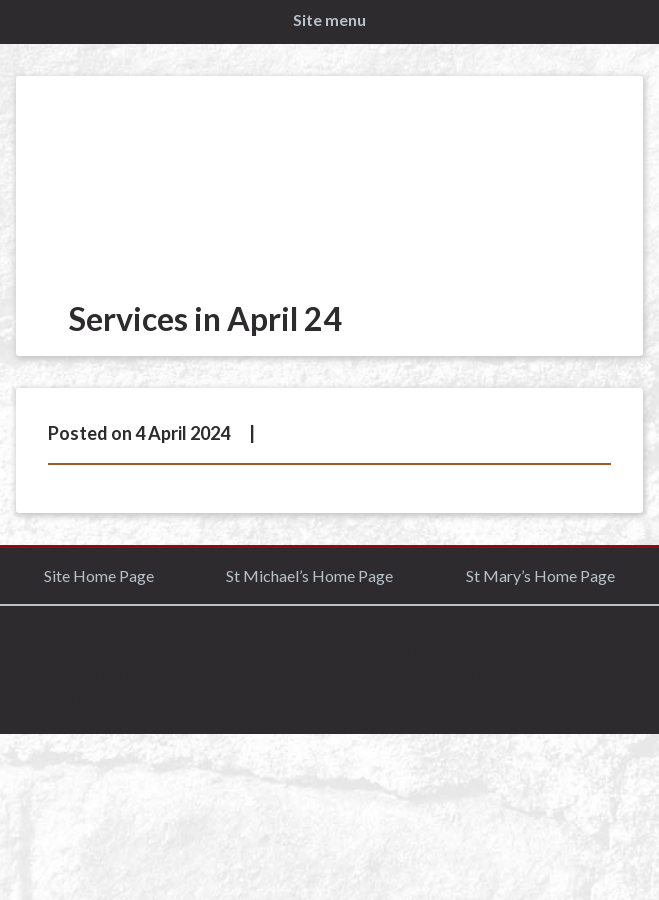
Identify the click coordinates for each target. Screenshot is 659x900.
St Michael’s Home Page (309, 575)
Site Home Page (99, 575)
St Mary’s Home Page (540, 575)
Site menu (329, 19)
